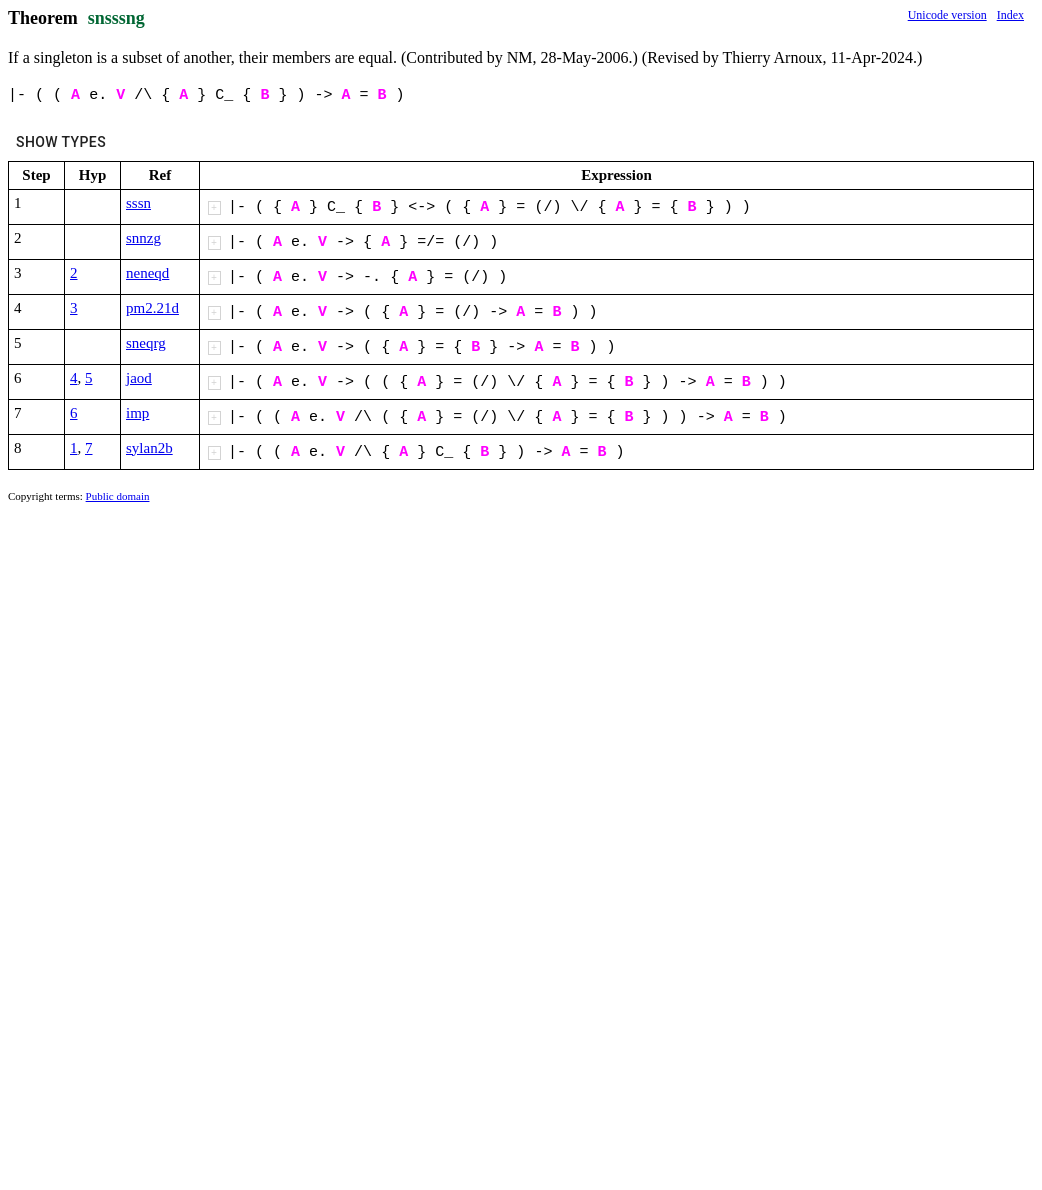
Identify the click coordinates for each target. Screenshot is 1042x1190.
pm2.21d (152, 308)
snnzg (143, 238)
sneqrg (146, 343)
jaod (139, 378)
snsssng (116, 18)
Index (1010, 15)
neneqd (147, 273)
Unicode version (947, 15)
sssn (138, 203)
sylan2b (149, 448)
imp (137, 413)
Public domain (118, 496)
